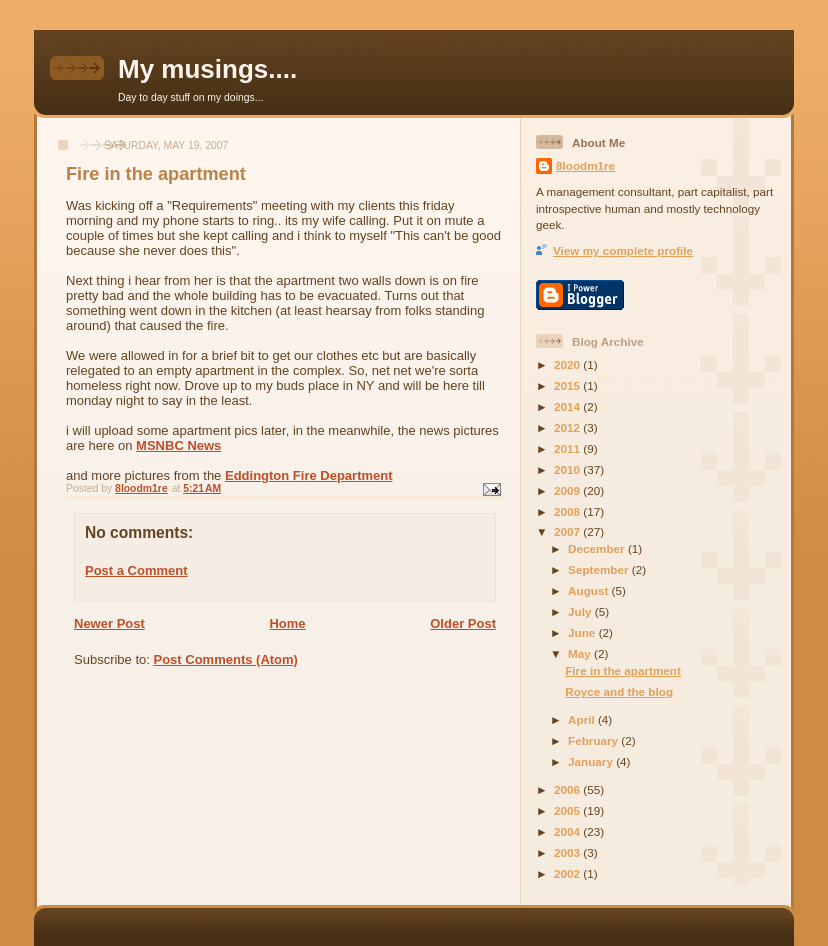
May (581, 653)
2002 (568, 873)
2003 (568, 852)
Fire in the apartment (623, 670)
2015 (568, 385)
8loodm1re (585, 165)
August (590, 590)
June (583, 632)
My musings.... (207, 69)
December (598, 548)
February (594, 740)
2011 (568, 448)
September (600, 569)
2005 (568, 810)
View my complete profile (623, 250)
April (583, 719)
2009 (568, 490)
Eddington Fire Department (309, 475)
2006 (568, 789)
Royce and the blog (619, 691)
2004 (568, 831)
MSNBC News (178, 445)
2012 (568, 427)
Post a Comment (136, 570)
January (592, 761)
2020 (568, 364)
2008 (568, 511)
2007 (568, 531)
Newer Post (109, 623)
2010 (568, 469)
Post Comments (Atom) (226, 659)
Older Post (463, 623)
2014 (568, 406)
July (581, 611)
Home (287, 623)
